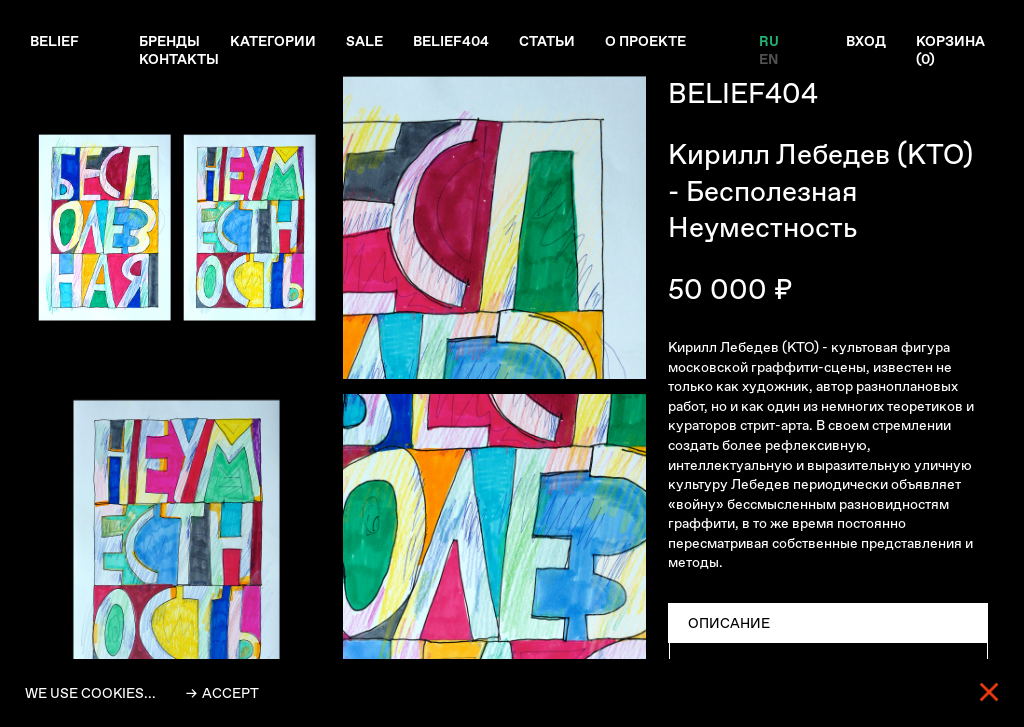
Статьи (547, 41)
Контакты (179, 59)
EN (768, 59)
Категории (273, 41)
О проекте (645, 41)
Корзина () (950, 50)
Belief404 (451, 41)
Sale (364, 41)
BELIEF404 (743, 93)
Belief (54, 41)
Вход (866, 41)
